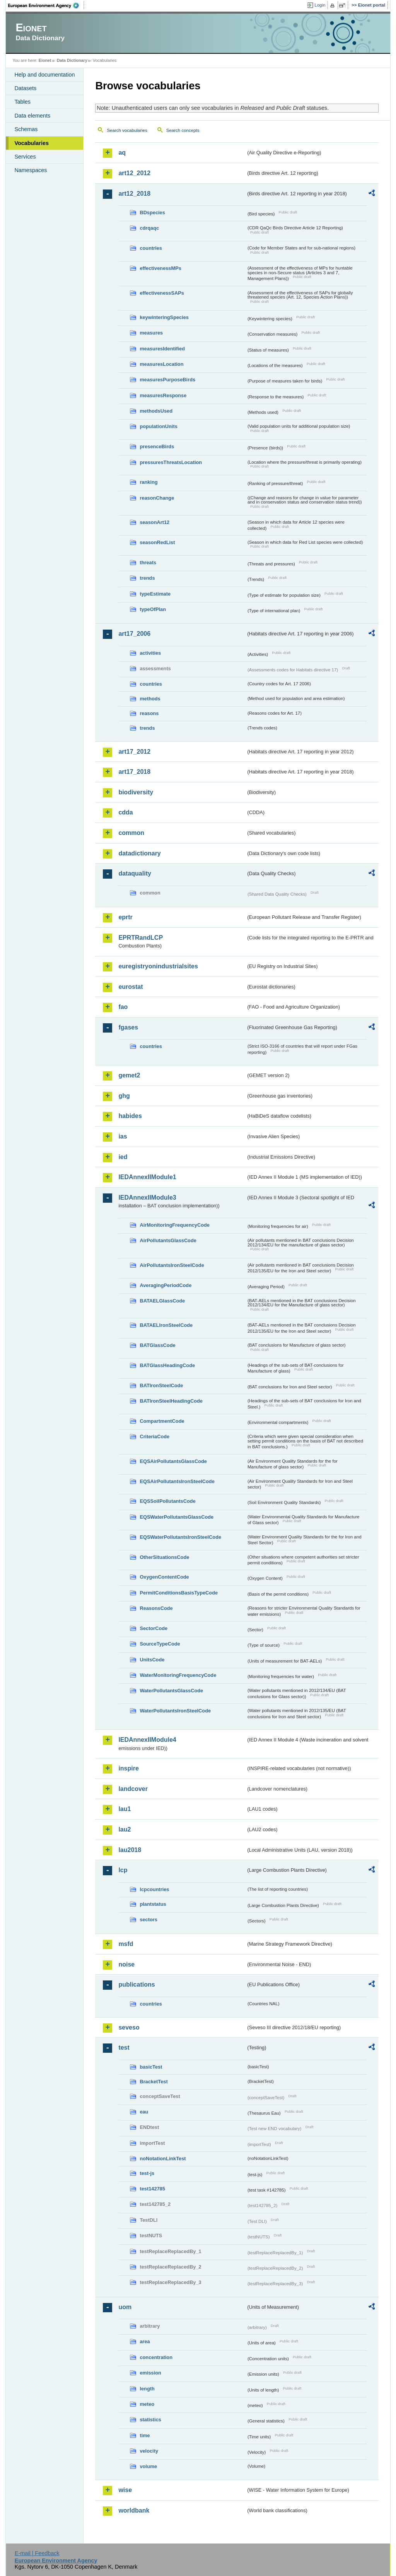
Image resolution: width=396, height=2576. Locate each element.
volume (148, 2466)
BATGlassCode (157, 1345)
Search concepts (183, 130)
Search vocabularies (127, 130)
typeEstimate (155, 594)
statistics (150, 2419)
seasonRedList (157, 542)
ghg (124, 1096)
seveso (128, 2027)
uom (124, 2307)
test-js (147, 2173)
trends (147, 578)
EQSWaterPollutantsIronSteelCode (180, 1537)
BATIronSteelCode (161, 1385)
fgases (128, 1027)
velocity (149, 2451)
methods (150, 699)
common (131, 833)
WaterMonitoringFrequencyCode (178, 1675)
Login (319, 5)
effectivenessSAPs (162, 293)
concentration (156, 2357)
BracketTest (153, 2081)
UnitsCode (152, 1660)
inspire (128, 1768)
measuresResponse (163, 395)
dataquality (134, 873)
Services (25, 157)
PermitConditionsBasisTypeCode (179, 1593)
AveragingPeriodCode (165, 1285)
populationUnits (158, 426)
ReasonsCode (156, 1608)
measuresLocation (161, 364)
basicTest (151, 2067)
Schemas (26, 129)
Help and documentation (44, 75)
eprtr (125, 917)
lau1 (124, 1809)
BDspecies (152, 212)
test (123, 2047)
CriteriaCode (154, 1436)
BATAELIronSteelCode (166, 1325)
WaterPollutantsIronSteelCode (175, 1711)
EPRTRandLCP (140, 937)
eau (144, 2112)
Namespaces (30, 170)
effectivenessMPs (160, 268)
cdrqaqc (149, 228)
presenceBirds (157, 446)
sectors (148, 1919)
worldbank (133, 2510)
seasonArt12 (154, 522)
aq (122, 152)
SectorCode (153, 1628)
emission (150, 2373)
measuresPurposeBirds (167, 379)
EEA (46, 5)
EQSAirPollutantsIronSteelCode (177, 1481)
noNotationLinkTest (163, 2158)
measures (151, 333)
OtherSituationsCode (164, 1557)
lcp (122, 1870)
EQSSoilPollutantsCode (167, 1501)
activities (150, 653)
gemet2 (129, 1075)
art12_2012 (134, 173)
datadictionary (139, 853)
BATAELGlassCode (162, 1301)
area (145, 2341)
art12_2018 (134, 193)
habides (130, 1116)
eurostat (130, 986)
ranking (148, 482)
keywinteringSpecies (164, 317)
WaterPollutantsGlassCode (171, 1690)
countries (151, 248)
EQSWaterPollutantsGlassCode (176, 1517)
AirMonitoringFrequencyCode (175, 1225)
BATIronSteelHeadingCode (171, 1401)
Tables (22, 102)
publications (136, 1984)
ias (122, 1136)
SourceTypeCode (160, 1644)
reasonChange (157, 498)
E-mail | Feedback (37, 2553)
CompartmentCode (162, 1421)
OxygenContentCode (164, 1577)
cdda (125, 812)
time (145, 2435)
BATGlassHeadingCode (167, 1365)
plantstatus (153, 1904)
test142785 (152, 2189)
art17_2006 (134, 633)
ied (122, 1157)
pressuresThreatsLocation (171, 462)
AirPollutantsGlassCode (168, 1240)
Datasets (25, 88)
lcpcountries (154, 1889)
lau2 (124, 1829)
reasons (149, 713)
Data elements (32, 116)
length (147, 2389)
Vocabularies (31, 143)
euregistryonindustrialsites (158, 966)
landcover (133, 1789)
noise (126, 1964)
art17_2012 (134, 751)
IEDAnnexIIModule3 (147, 1197)
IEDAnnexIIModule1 (147, 1177)
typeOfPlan (153, 609)
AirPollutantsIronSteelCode (172, 1265)
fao (123, 1007)
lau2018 (129, 1850)
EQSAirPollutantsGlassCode (173, 1461)
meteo (147, 2404)
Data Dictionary (72, 60)
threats (148, 562)
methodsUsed (156, 411)
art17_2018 (134, 771)
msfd (125, 1944)
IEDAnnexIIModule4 (147, 1739)
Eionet (45, 60)
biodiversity (135, 792)
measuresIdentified (162, 349)
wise (125, 2490)
